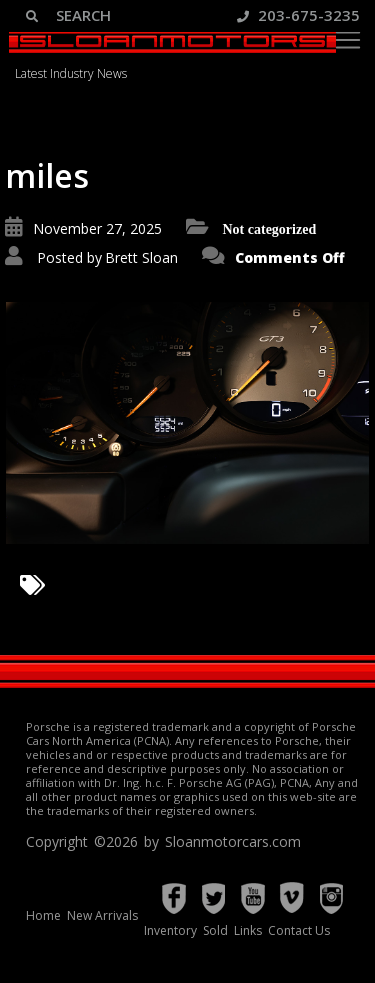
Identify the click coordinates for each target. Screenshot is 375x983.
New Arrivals (102, 915)
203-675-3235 (298, 15)
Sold (215, 930)
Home (43, 915)
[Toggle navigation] (348, 40)
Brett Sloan (141, 257)
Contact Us (299, 930)
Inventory (170, 930)
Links (248, 930)
